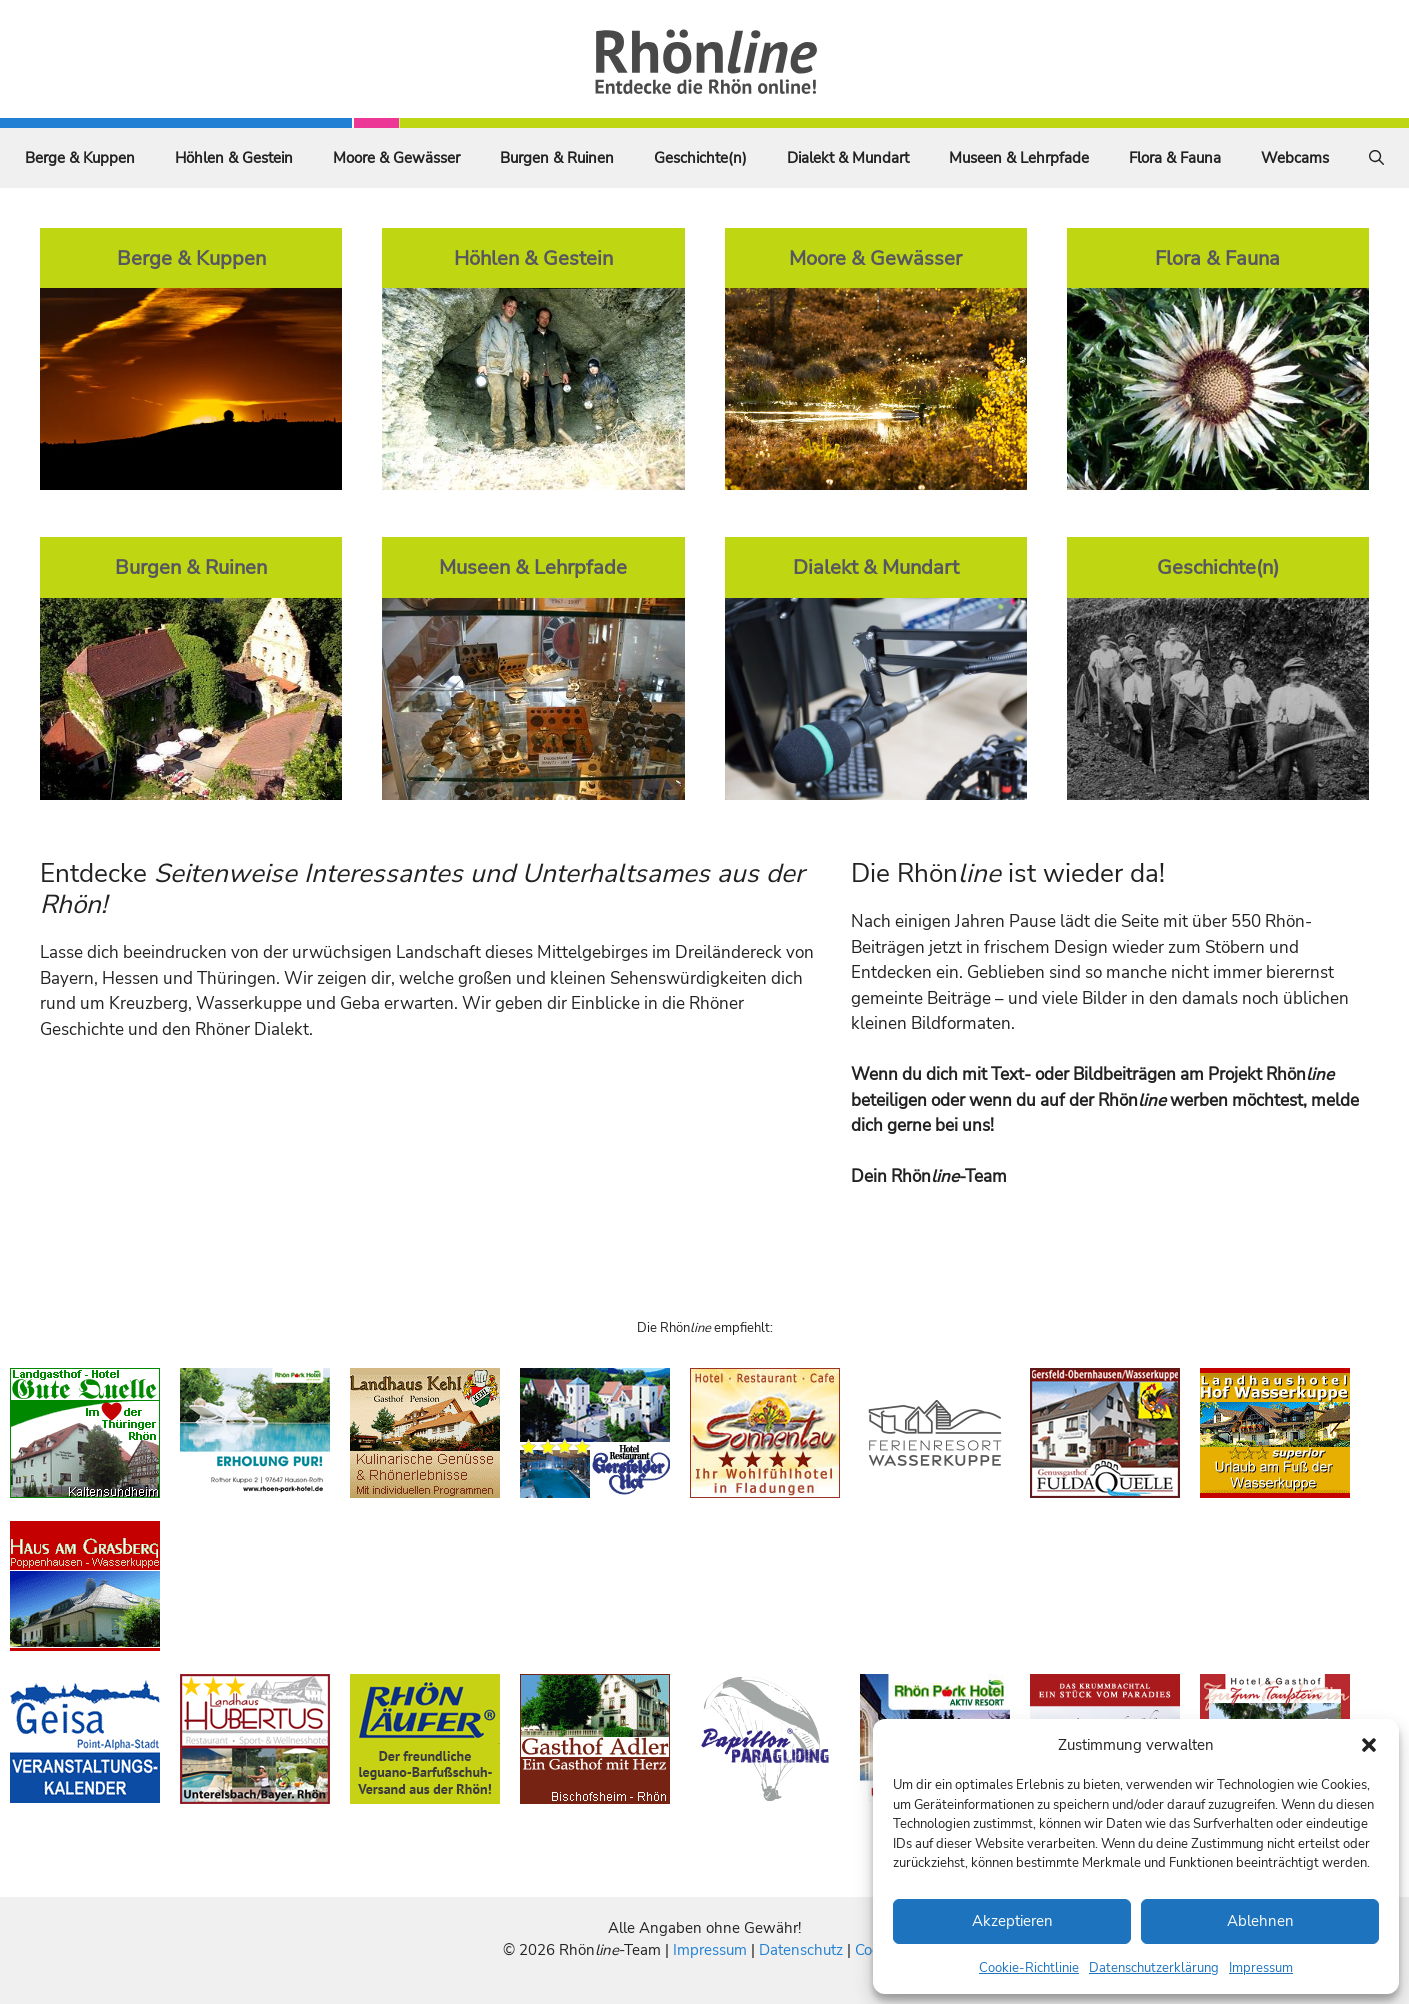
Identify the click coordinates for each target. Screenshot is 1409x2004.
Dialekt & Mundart (848, 158)
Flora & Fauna (1175, 158)
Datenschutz (801, 1950)
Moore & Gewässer (396, 158)
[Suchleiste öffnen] (1376, 158)
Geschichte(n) (700, 158)
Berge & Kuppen (80, 158)
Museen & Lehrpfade (1019, 158)
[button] (1369, 1745)
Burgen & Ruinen (557, 158)
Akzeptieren (1012, 1921)
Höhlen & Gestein (234, 158)
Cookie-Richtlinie (1029, 1968)
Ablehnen (1260, 1921)
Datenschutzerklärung (1154, 1968)
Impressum (1261, 1968)
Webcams (1295, 158)
